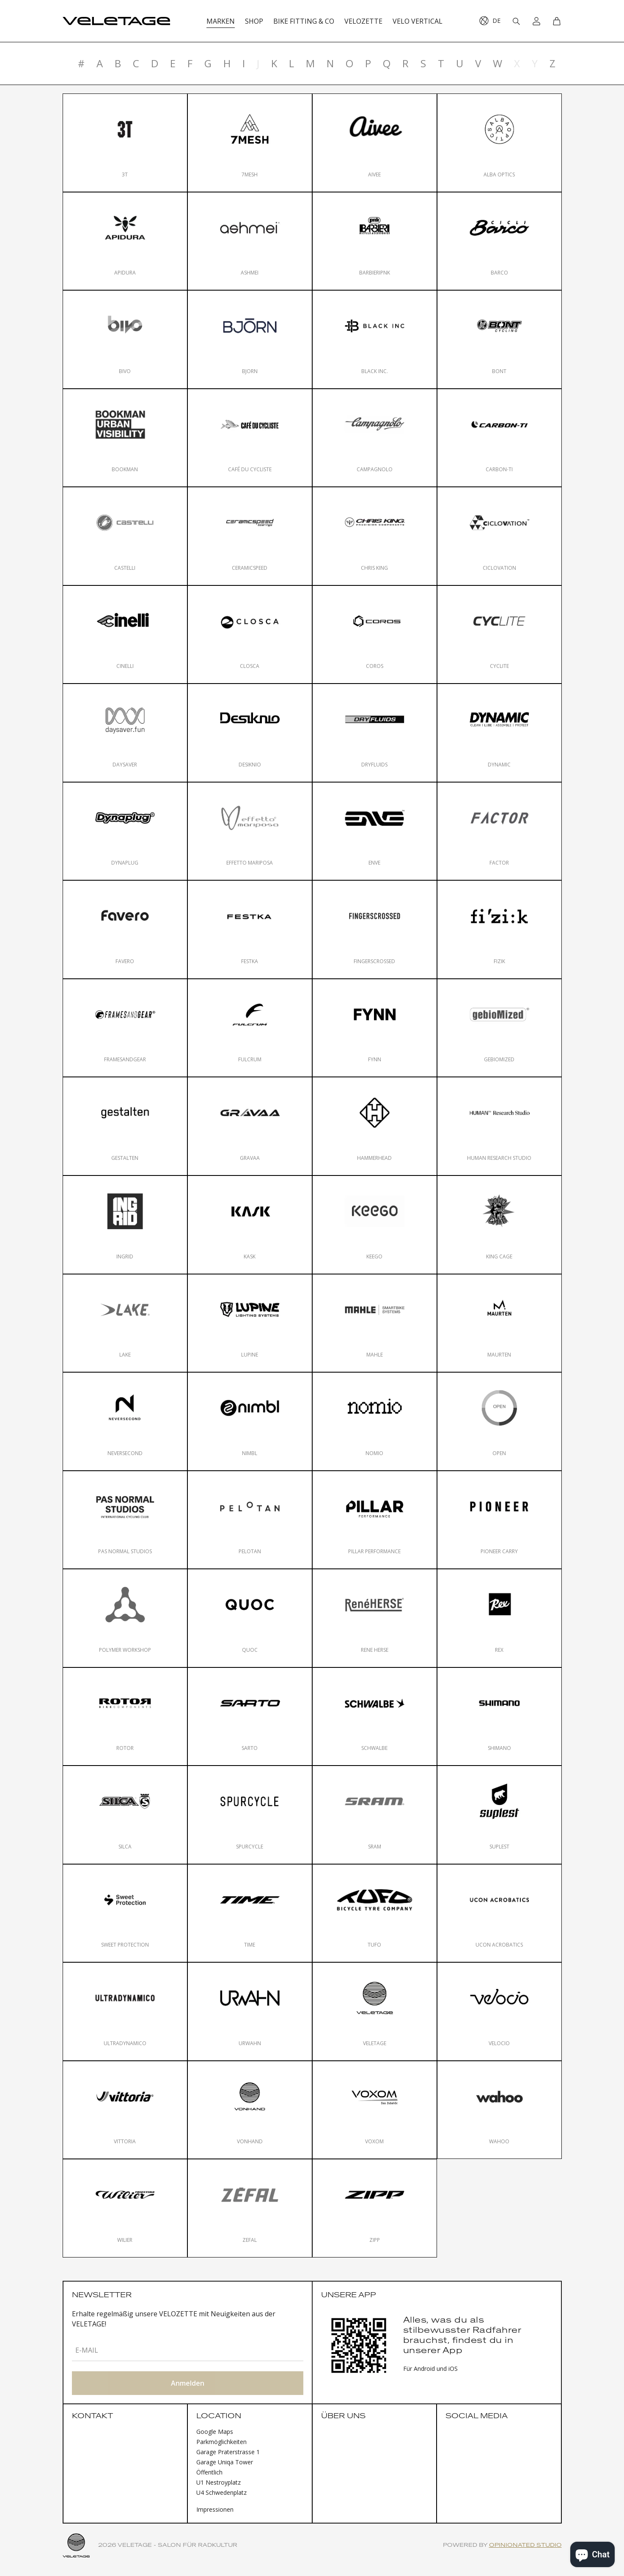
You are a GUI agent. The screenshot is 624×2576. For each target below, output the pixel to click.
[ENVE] (375, 831)
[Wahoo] (499, 2110)
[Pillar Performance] (375, 1520)
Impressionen (215, 2509)
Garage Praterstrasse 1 (228, 2452)
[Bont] (499, 339)
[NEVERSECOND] (125, 1421)
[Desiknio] (250, 733)
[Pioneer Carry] (499, 1520)
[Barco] (499, 241)
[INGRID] (125, 1225)
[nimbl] (250, 1421)
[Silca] (125, 1815)
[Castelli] (125, 536)
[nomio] (375, 1421)
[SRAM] (375, 1815)
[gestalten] (125, 1126)
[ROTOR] (125, 1717)
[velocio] (499, 2011)
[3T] (125, 143)
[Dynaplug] (125, 831)
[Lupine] (250, 1323)
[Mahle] (375, 1323)
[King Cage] (499, 1225)
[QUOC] (250, 1618)
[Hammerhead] (375, 1126)
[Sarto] (250, 1717)
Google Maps (214, 2432)
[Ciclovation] (499, 536)
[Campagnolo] (375, 438)
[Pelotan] (250, 1520)
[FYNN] (375, 1028)
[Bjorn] (250, 339)
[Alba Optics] (499, 143)
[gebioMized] (499, 1028)
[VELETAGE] (375, 2011)
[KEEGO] (375, 1225)
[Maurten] (499, 1323)
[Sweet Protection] (125, 1913)
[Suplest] (499, 1815)
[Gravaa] (250, 1126)
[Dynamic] (499, 733)
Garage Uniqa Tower (224, 2462)
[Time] (250, 1913)
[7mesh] (250, 143)
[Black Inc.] (375, 339)
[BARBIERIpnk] (375, 241)
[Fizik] (499, 929)
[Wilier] (125, 2208)
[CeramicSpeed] (250, 536)
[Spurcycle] (250, 1815)
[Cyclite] (499, 635)
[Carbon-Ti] (499, 438)
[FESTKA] (250, 929)
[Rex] (499, 1618)
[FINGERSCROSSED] (375, 929)
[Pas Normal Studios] (125, 1520)
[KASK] (250, 1225)
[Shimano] (499, 1717)
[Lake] (125, 1323)
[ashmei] (250, 241)
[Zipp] (375, 2208)
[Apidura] (125, 241)
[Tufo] (375, 1913)
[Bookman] (125, 438)
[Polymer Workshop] (125, 1618)
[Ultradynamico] (125, 2011)
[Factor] (499, 831)
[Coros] (375, 635)
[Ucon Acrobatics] (499, 1913)
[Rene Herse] (375, 1618)
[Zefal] (250, 2208)
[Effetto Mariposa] (250, 831)
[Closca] (250, 635)
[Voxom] (375, 2110)
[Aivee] (375, 143)
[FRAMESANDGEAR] (125, 1028)
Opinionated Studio (525, 2545)
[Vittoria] (125, 2110)
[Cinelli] (125, 635)
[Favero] (125, 929)
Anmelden (187, 2383)
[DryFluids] (375, 733)
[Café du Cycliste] (250, 438)
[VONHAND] (250, 2110)
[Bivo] (125, 339)
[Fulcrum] (250, 1028)
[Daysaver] (125, 733)
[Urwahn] (250, 2011)
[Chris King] (375, 536)
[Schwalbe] (375, 1717)
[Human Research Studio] (499, 1126)
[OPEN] (499, 1421)
